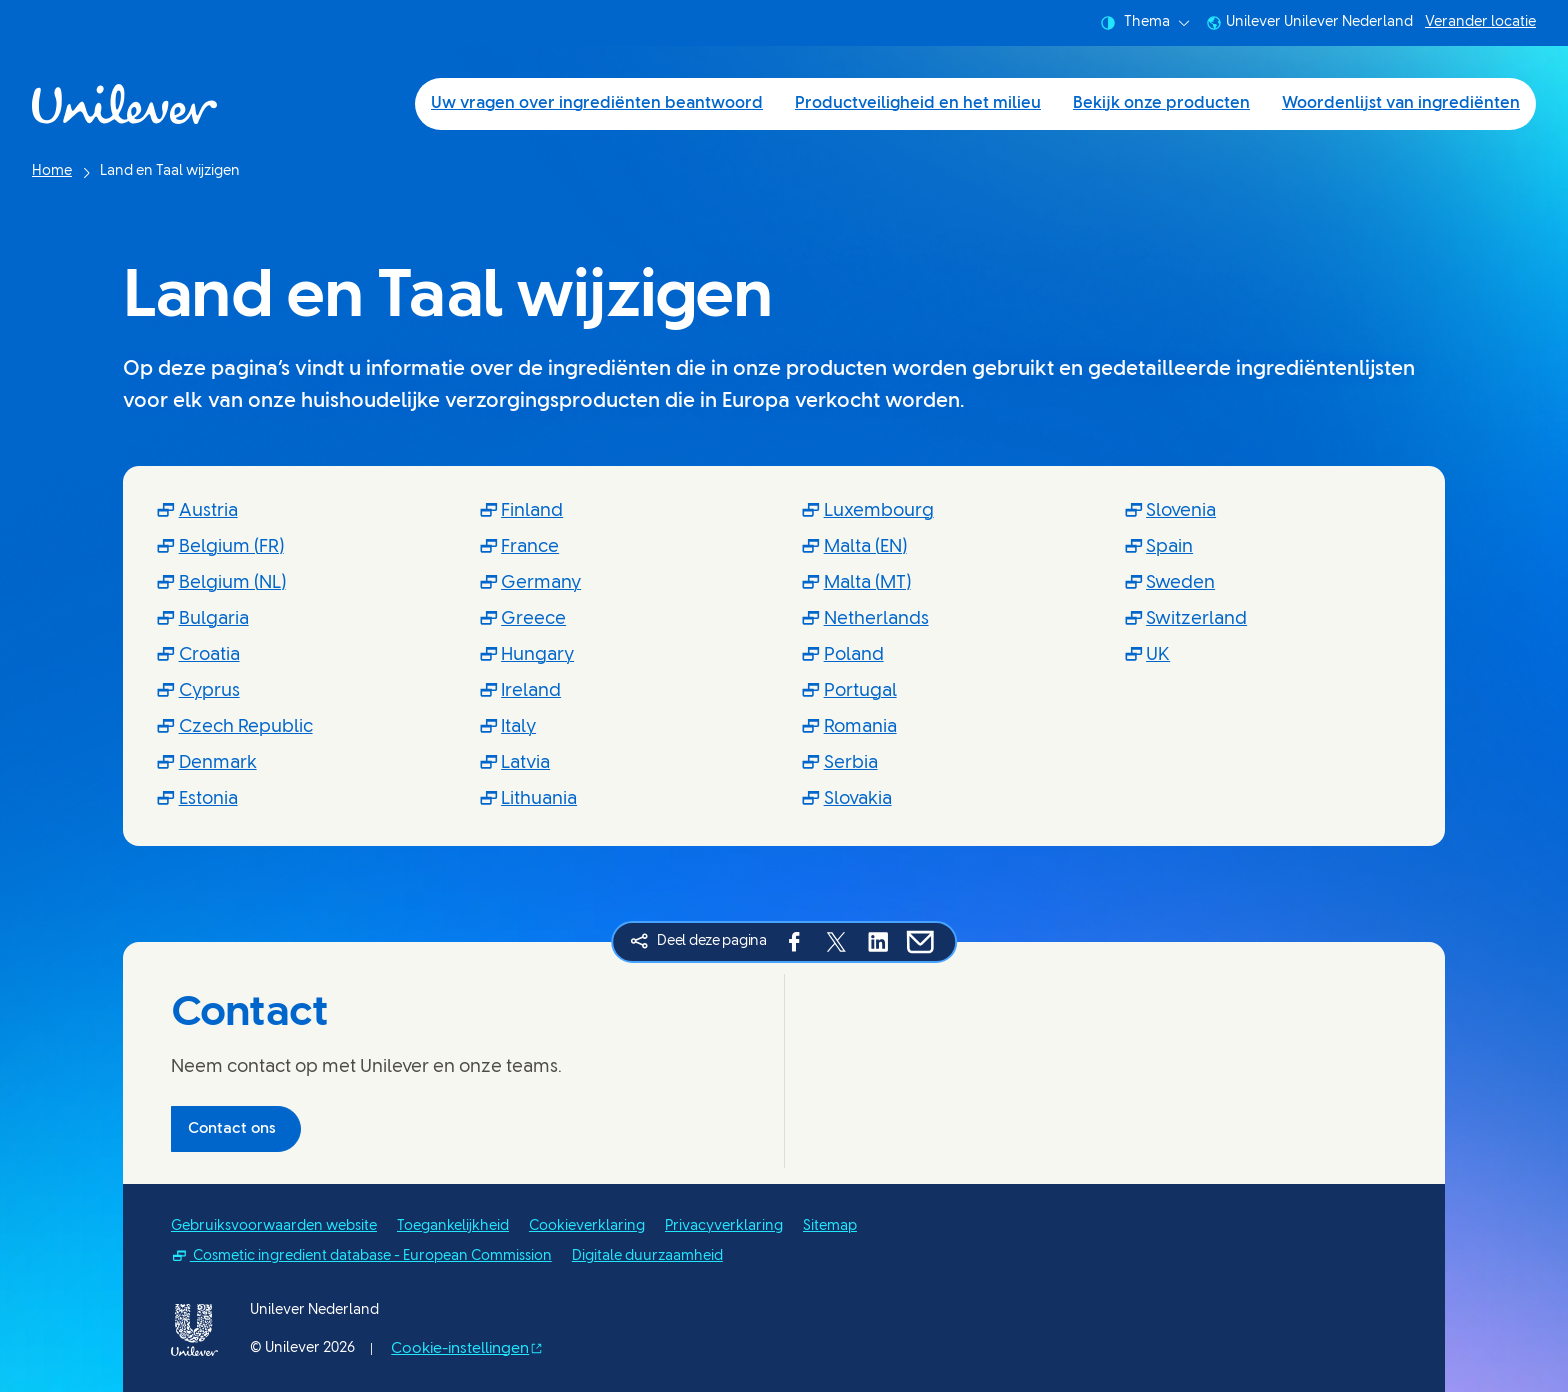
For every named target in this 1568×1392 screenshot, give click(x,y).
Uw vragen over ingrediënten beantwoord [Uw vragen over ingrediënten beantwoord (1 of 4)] (597, 103)
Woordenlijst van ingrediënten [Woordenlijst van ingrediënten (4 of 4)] (1401, 103)
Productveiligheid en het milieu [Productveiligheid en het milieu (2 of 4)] (918, 103)
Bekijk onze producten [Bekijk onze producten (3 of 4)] (1161, 103)
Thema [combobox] (1145, 23)
